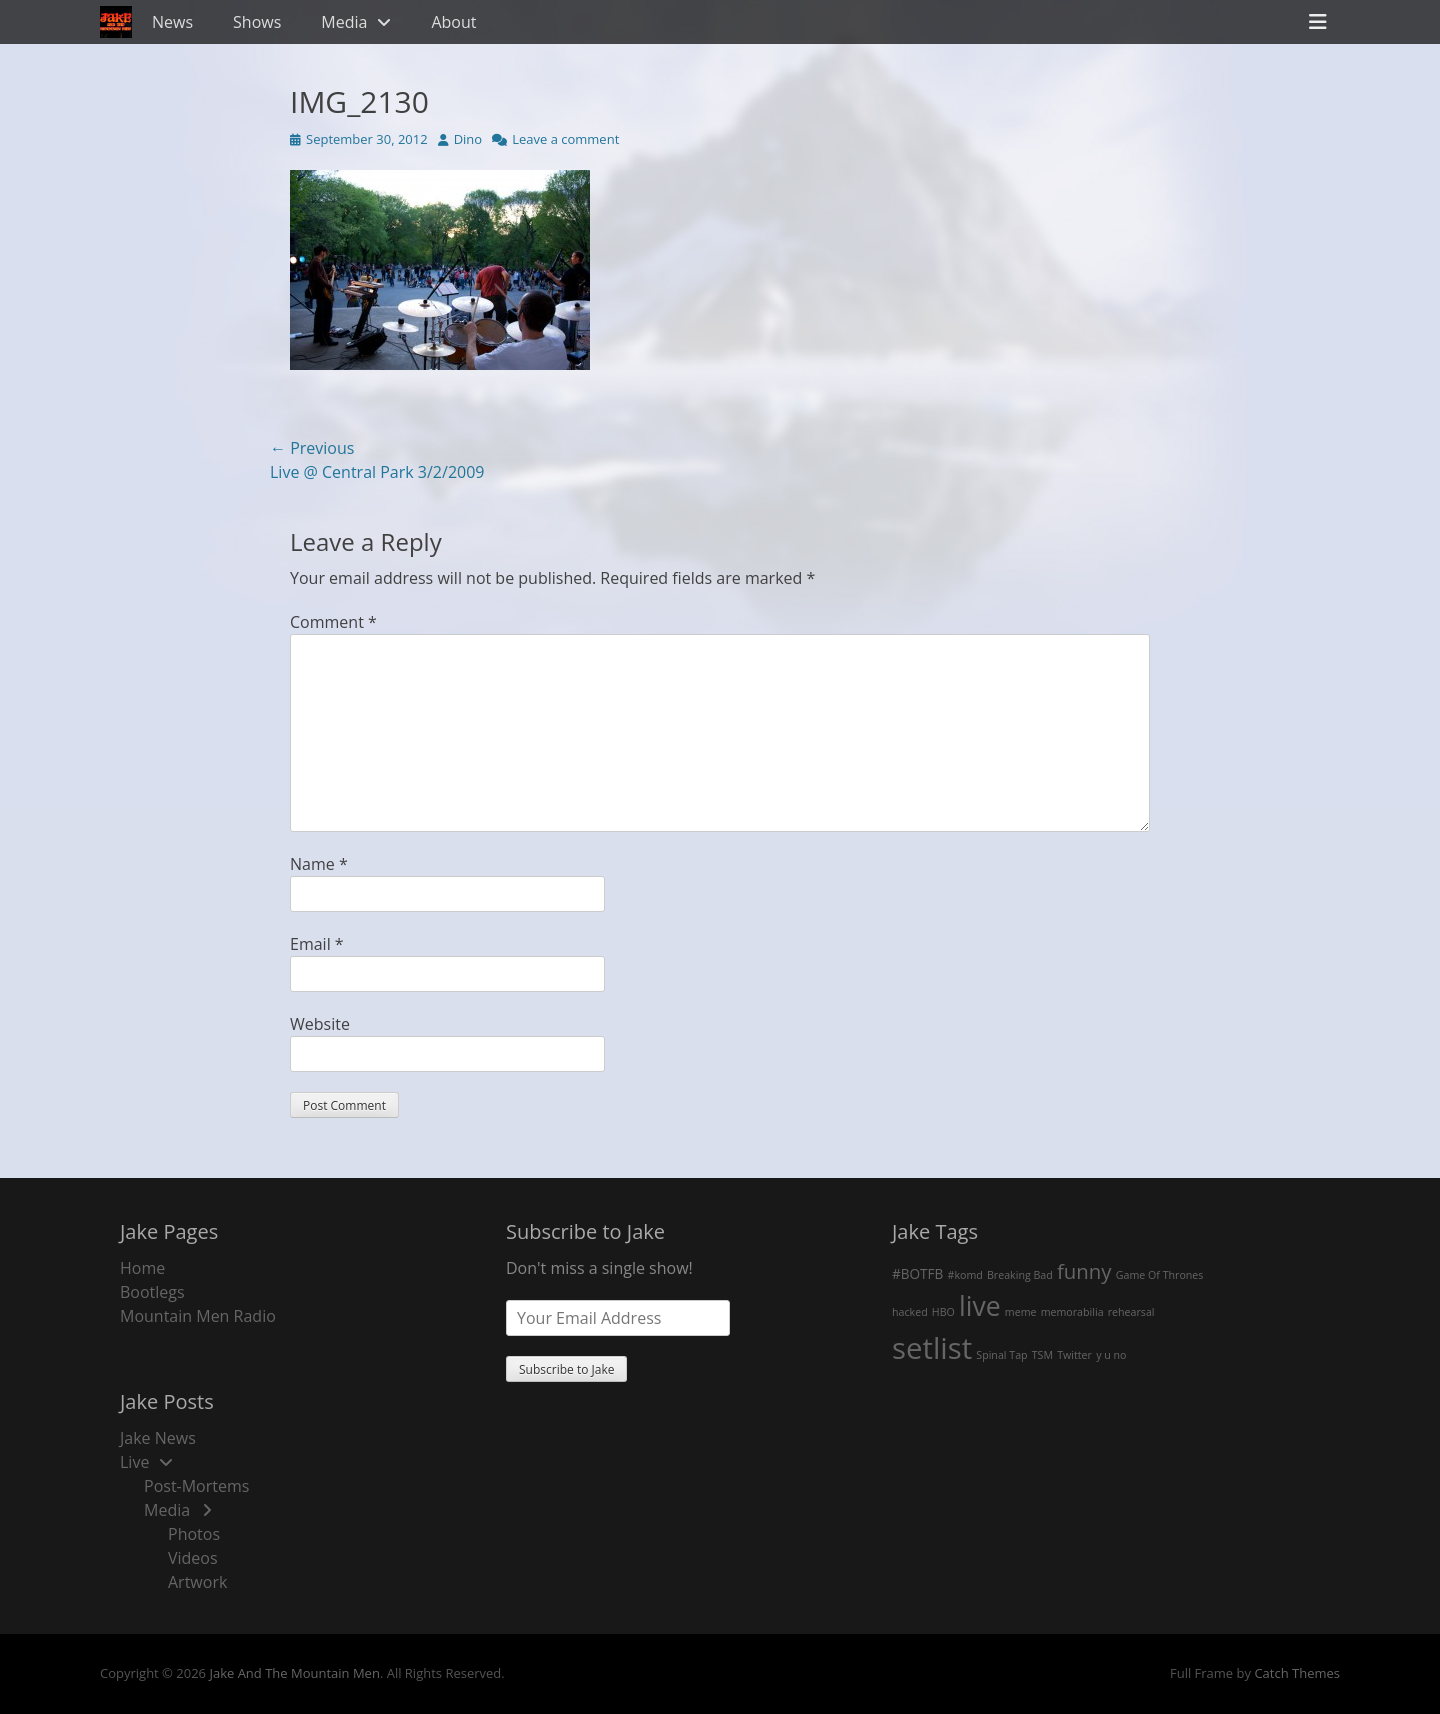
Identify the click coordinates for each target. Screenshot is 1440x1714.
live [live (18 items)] (980, 1306)
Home (142, 1268)
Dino (468, 139)
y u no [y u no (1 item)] (1111, 1355)
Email (317, 944)
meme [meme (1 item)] (1021, 1312)
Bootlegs (152, 1292)
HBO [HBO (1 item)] (943, 1312)
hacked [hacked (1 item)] (910, 1312)
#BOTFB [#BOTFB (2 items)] (917, 1273)
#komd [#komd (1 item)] (965, 1275)
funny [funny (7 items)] (1084, 1271)
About (453, 22)
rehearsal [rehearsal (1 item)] (1131, 1312)
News (172, 22)
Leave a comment (565, 139)
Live (134, 1462)
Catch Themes (1297, 1673)
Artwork (197, 1582)
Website (320, 1024)
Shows (257, 22)
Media (344, 22)
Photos (194, 1534)
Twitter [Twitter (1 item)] (1074, 1355)
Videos (193, 1558)
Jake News (158, 1438)
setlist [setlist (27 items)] (932, 1348)
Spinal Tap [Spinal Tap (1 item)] (1001, 1355)
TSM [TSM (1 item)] (1042, 1355)
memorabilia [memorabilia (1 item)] (1072, 1312)
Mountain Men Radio (198, 1316)
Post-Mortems (196, 1486)
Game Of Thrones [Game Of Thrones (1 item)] (1160, 1275)
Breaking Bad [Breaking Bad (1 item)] (1020, 1275)
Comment (333, 622)
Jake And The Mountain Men (294, 1673)
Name (319, 864)
